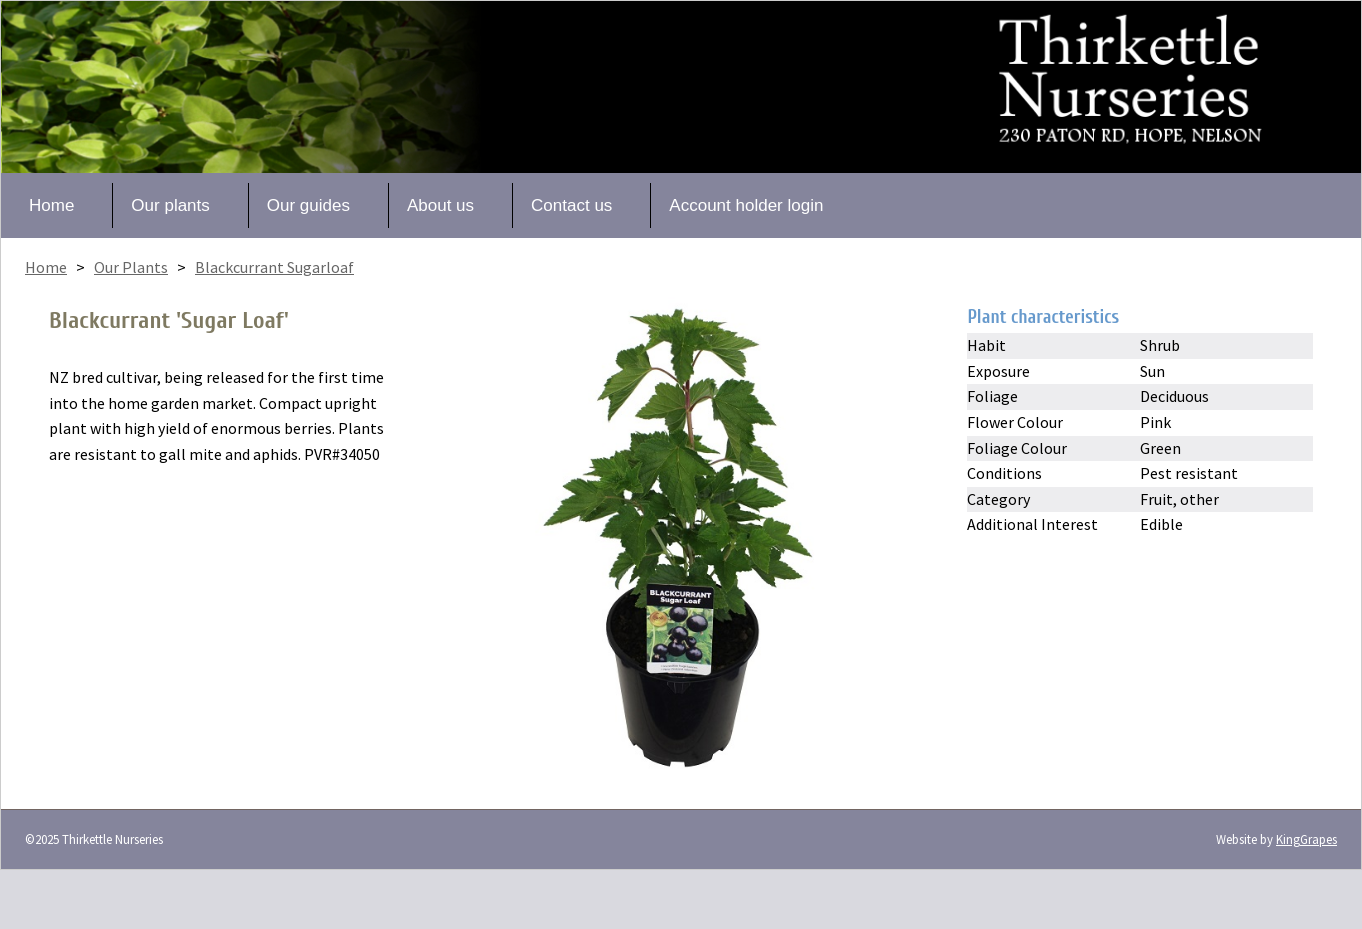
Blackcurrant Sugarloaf (274, 267)
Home (51, 205)
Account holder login (746, 205)
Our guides (308, 205)
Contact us (571, 205)
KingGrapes (1306, 839)
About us (440, 205)
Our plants (170, 205)
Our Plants (131, 267)
